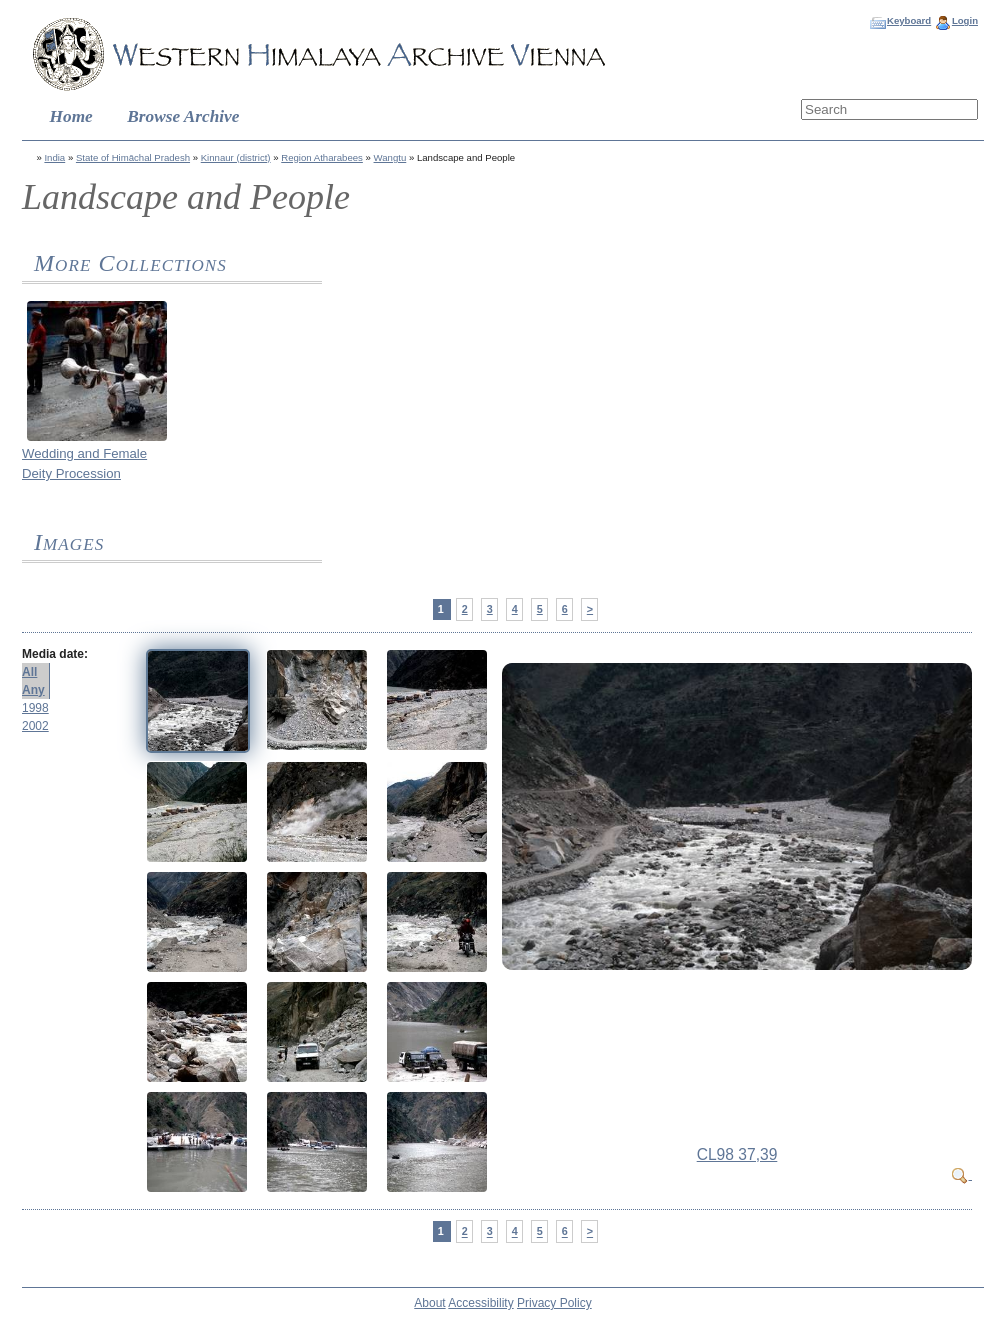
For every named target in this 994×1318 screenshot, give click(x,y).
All (29, 672)
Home (71, 116)
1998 (35, 708)
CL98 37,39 (737, 1154)
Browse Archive (183, 116)
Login (965, 20)
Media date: (55, 654)
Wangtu (390, 157)
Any (33, 690)
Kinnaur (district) (236, 157)
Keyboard (909, 20)
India (54, 157)
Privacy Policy (554, 1303)
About (429, 1303)
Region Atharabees (322, 157)
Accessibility (480, 1303)
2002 (35, 726)
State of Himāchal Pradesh (133, 157)
